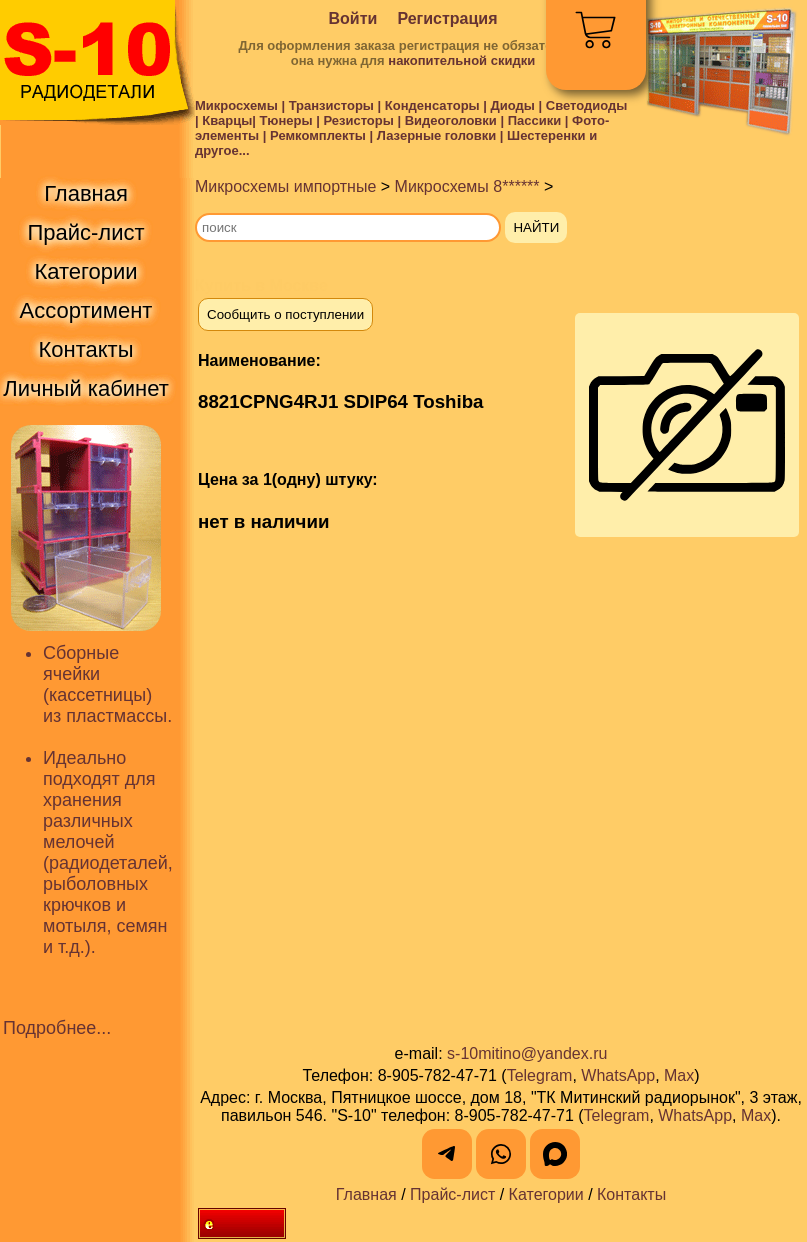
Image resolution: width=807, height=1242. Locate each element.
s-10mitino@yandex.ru (527, 1053)
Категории (546, 1194)
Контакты (631, 1194)
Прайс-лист (452, 1194)
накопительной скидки (461, 60)
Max (679, 1075)
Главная (366, 1194)
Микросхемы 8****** (467, 186)
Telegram (540, 1075)
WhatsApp (618, 1075)
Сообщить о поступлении (285, 314)
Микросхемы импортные (285, 186)
